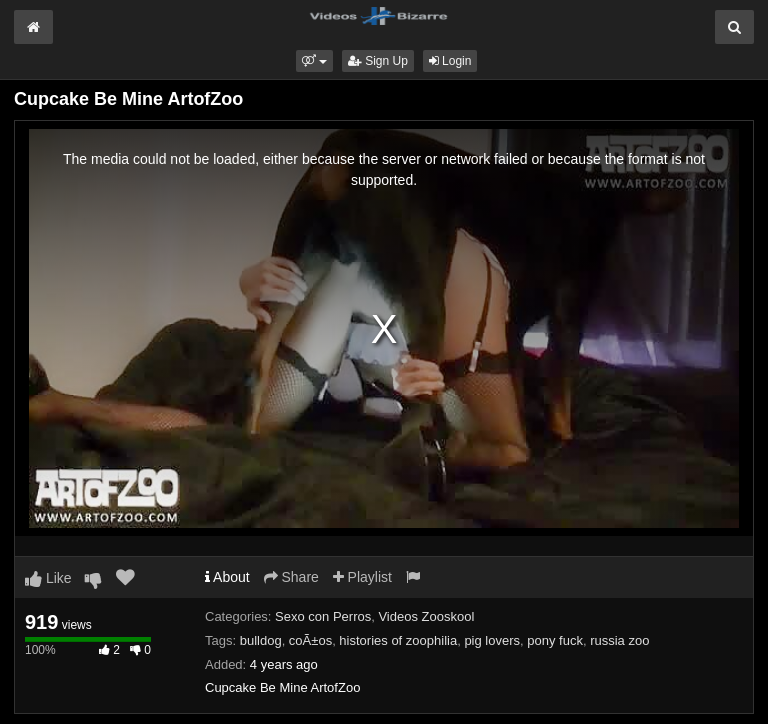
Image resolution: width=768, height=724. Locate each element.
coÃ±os (310, 640)
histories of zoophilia (398, 640)
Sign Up (378, 61)
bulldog (261, 640)
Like (48, 578)
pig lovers (492, 640)
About (227, 577)
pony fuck (555, 640)
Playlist (362, 577)
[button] (314, 61)
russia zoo (619, 640)
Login (450, 61)
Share (291, 577)
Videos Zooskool (426, 616)
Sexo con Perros (323, 616)
